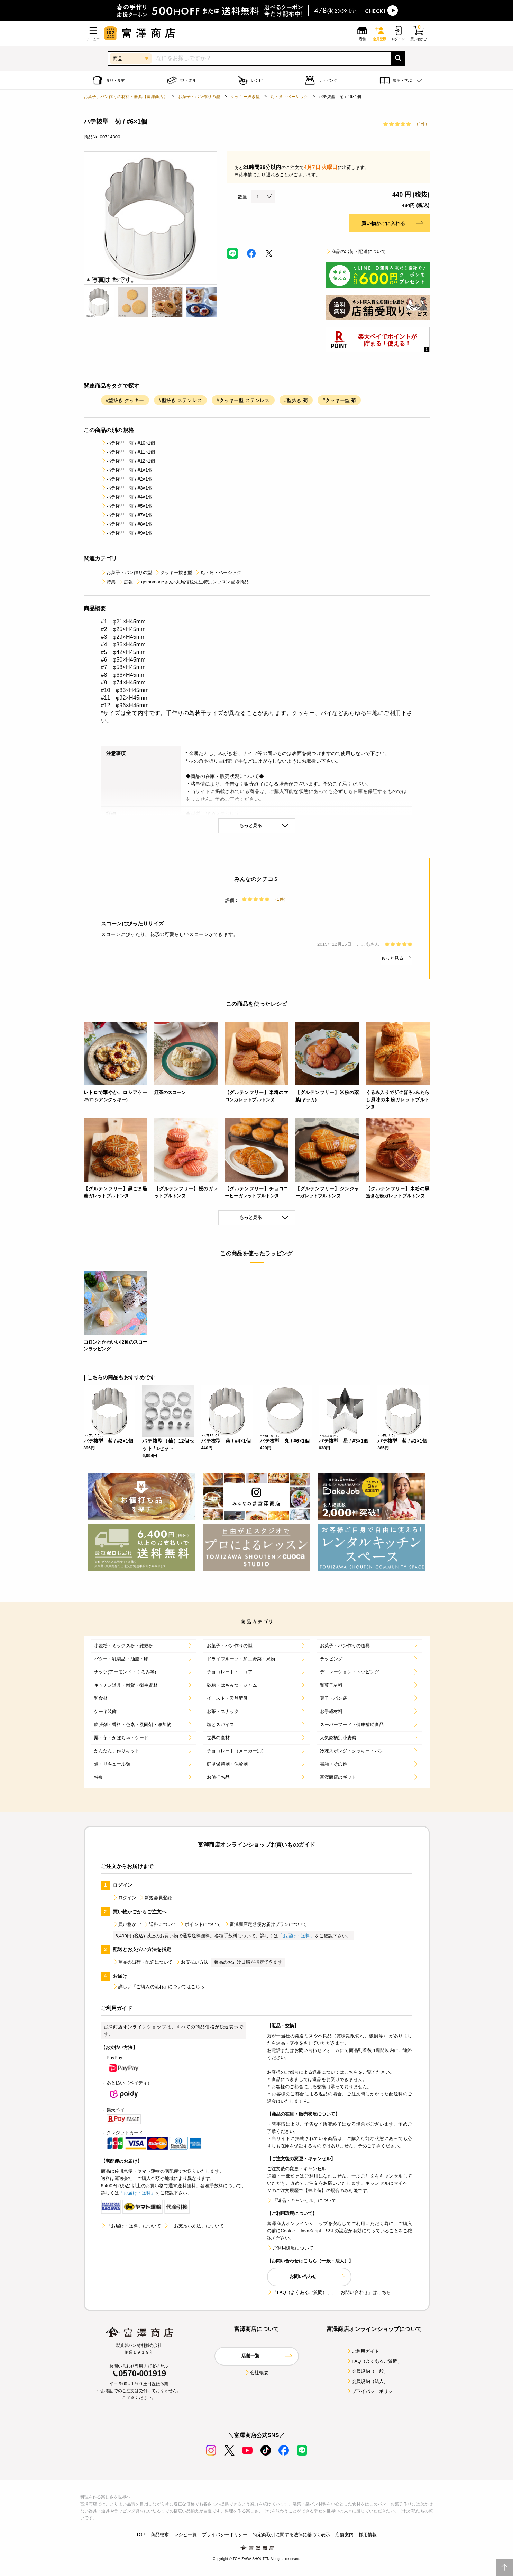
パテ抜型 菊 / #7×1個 (127, 515)
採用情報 (368, 2534)
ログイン (125, 1897)
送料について (160, 1924)
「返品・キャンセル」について (301, 2200)
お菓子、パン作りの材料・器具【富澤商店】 (126, 96)
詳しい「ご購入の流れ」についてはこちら (159, 1986)
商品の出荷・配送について (356, 251)
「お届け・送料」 (296, 1935)
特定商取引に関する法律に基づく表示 (291, 2534)
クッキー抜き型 (245, 96)
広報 (125, 581)
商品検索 (159, 2534)
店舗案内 (344, 2534)
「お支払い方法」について (194, 2225)
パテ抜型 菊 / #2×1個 (127, 479)
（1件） (421, 124)
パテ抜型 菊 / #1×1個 (127, 470)
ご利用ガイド (362, 2351)
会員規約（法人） (367, 2381)
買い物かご (127, 1924)
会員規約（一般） (367, 2371)
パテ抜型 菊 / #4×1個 (127, 497)
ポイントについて (200, 1924)
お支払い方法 (191, 1962)
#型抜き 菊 (296, 400)
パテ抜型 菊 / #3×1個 (127, 488)
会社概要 (256, 2372)
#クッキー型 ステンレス (243, 400)
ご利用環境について (290, 2248)
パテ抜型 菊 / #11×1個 (128, 452)
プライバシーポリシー (371, 2391)
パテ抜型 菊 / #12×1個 (128, 461)
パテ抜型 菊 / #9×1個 (127, 533)
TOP (140, 2534)
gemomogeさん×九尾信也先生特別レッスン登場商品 (192, 581)
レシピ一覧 (185, 2534)
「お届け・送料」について (131, 2225)
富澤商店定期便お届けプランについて (265, 1924)
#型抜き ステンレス (180, 400)
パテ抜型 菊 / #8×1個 (127, 524)
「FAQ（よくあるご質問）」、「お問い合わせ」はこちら (329, 2292)
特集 (108, 581)
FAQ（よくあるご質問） (374, 2361)
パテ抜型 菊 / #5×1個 (127, 506)
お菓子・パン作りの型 (199, 96)
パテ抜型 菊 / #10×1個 (128, 443)
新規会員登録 (155, 1897)
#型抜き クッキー (125, 400)
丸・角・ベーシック (289, 96)
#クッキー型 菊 (339, 400)
